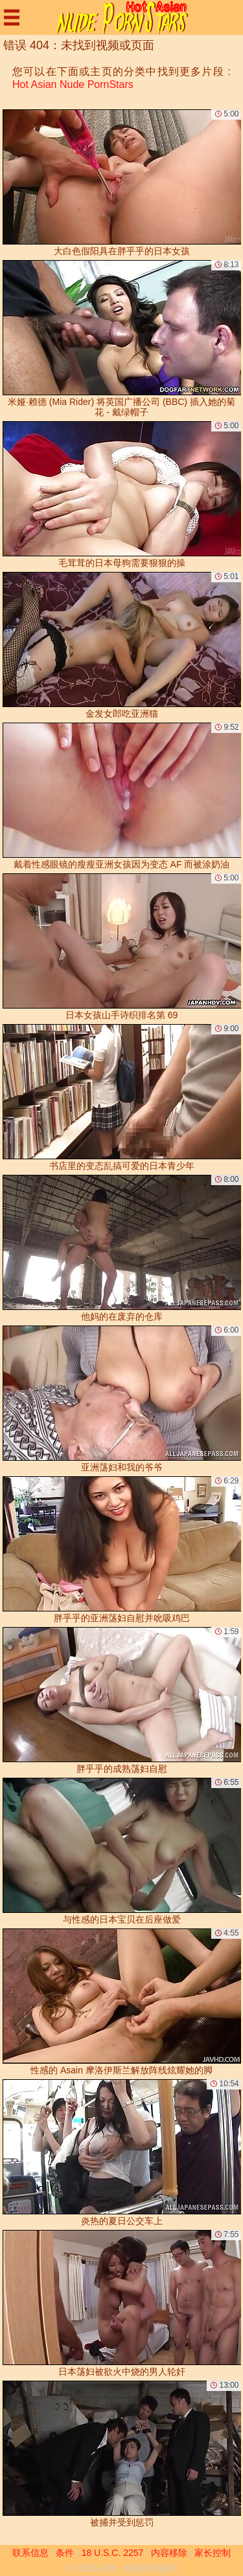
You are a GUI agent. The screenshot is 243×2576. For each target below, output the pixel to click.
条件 (65, 2553)
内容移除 (169, 2553)
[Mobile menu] (11, 17)
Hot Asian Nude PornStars (72, 84)
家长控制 (212, 2553)
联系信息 (30, 2553)
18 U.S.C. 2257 (113, 2553)
